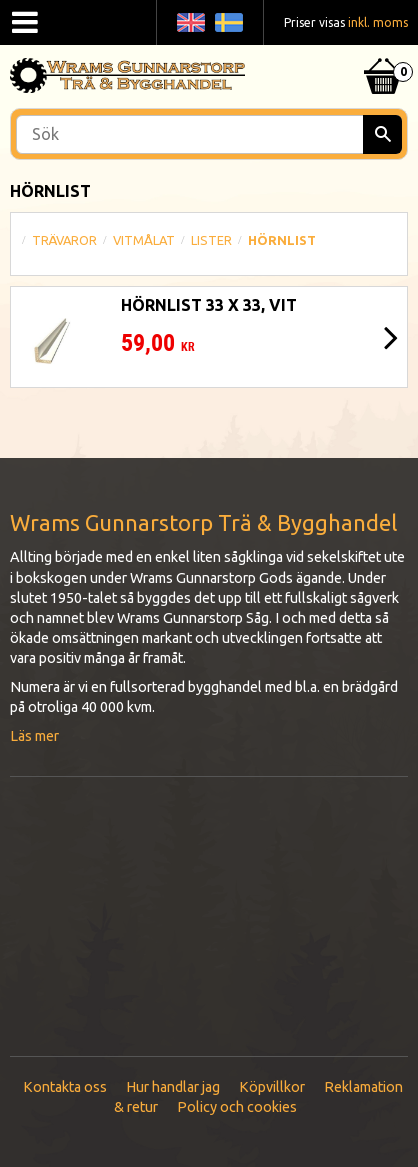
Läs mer (34, 736)
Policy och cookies (237, 1107)
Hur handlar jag (173, 1087)
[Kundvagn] (383, 51)
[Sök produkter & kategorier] (209, 134)
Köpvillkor (272, 1087)
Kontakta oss (65, 1087)
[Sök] (382, 134)
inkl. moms (378, 22)
